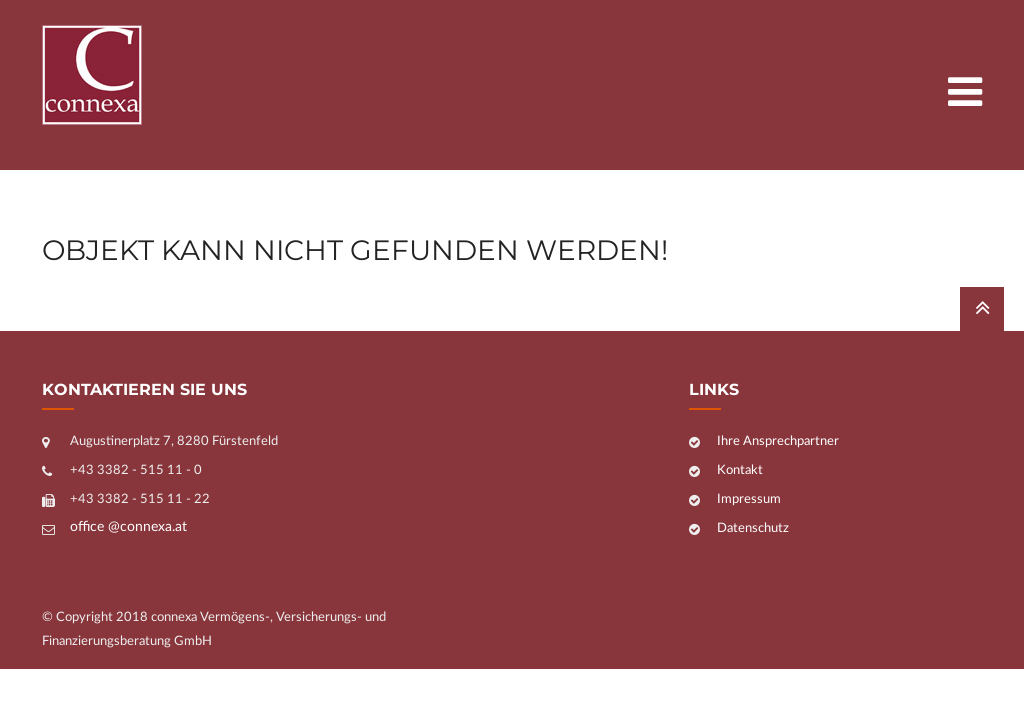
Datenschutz (753, 528)
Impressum (749, 499)
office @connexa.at (128, 527)
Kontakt (740, 470)
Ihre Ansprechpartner (778, 441)
